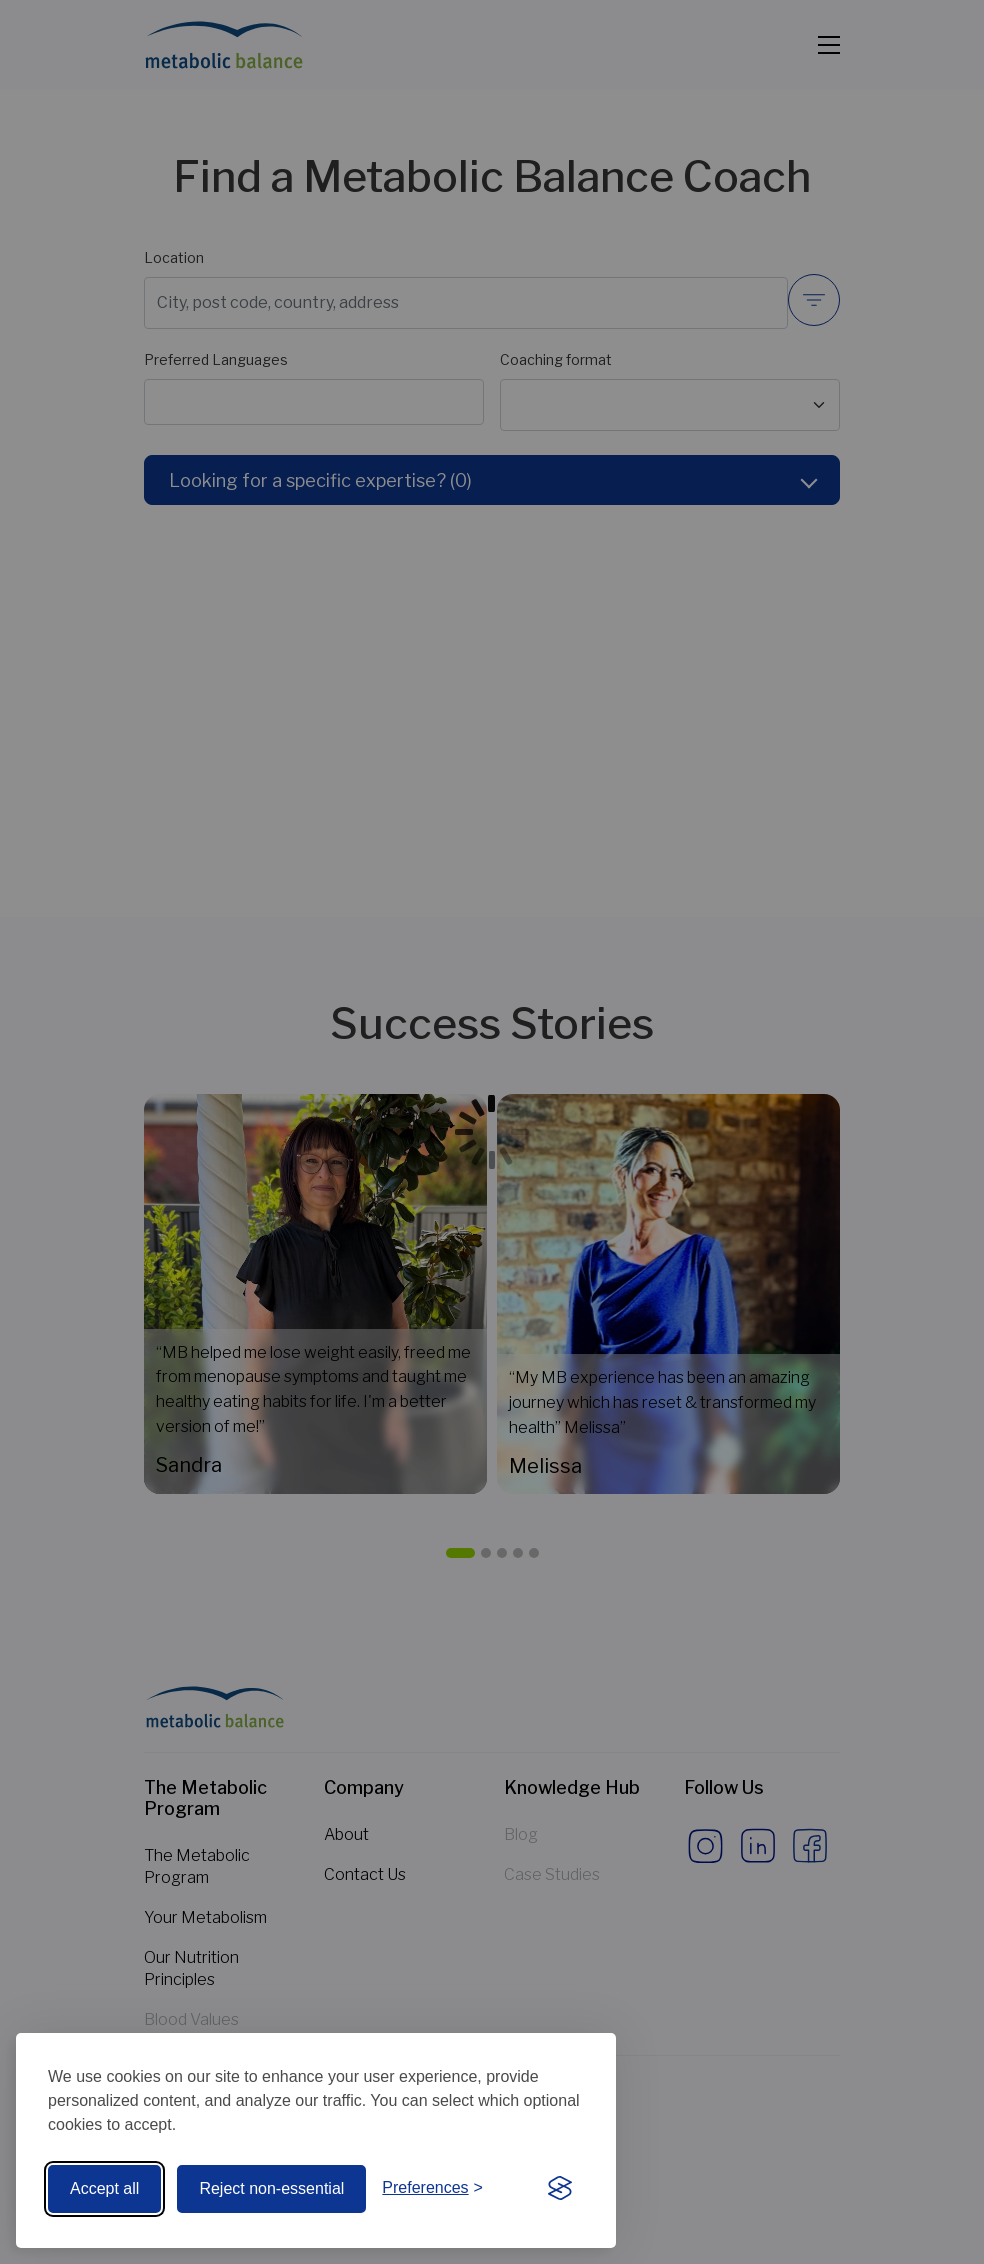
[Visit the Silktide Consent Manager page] (560, 2189)
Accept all (104, 2188)
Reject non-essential (271, 2188)
